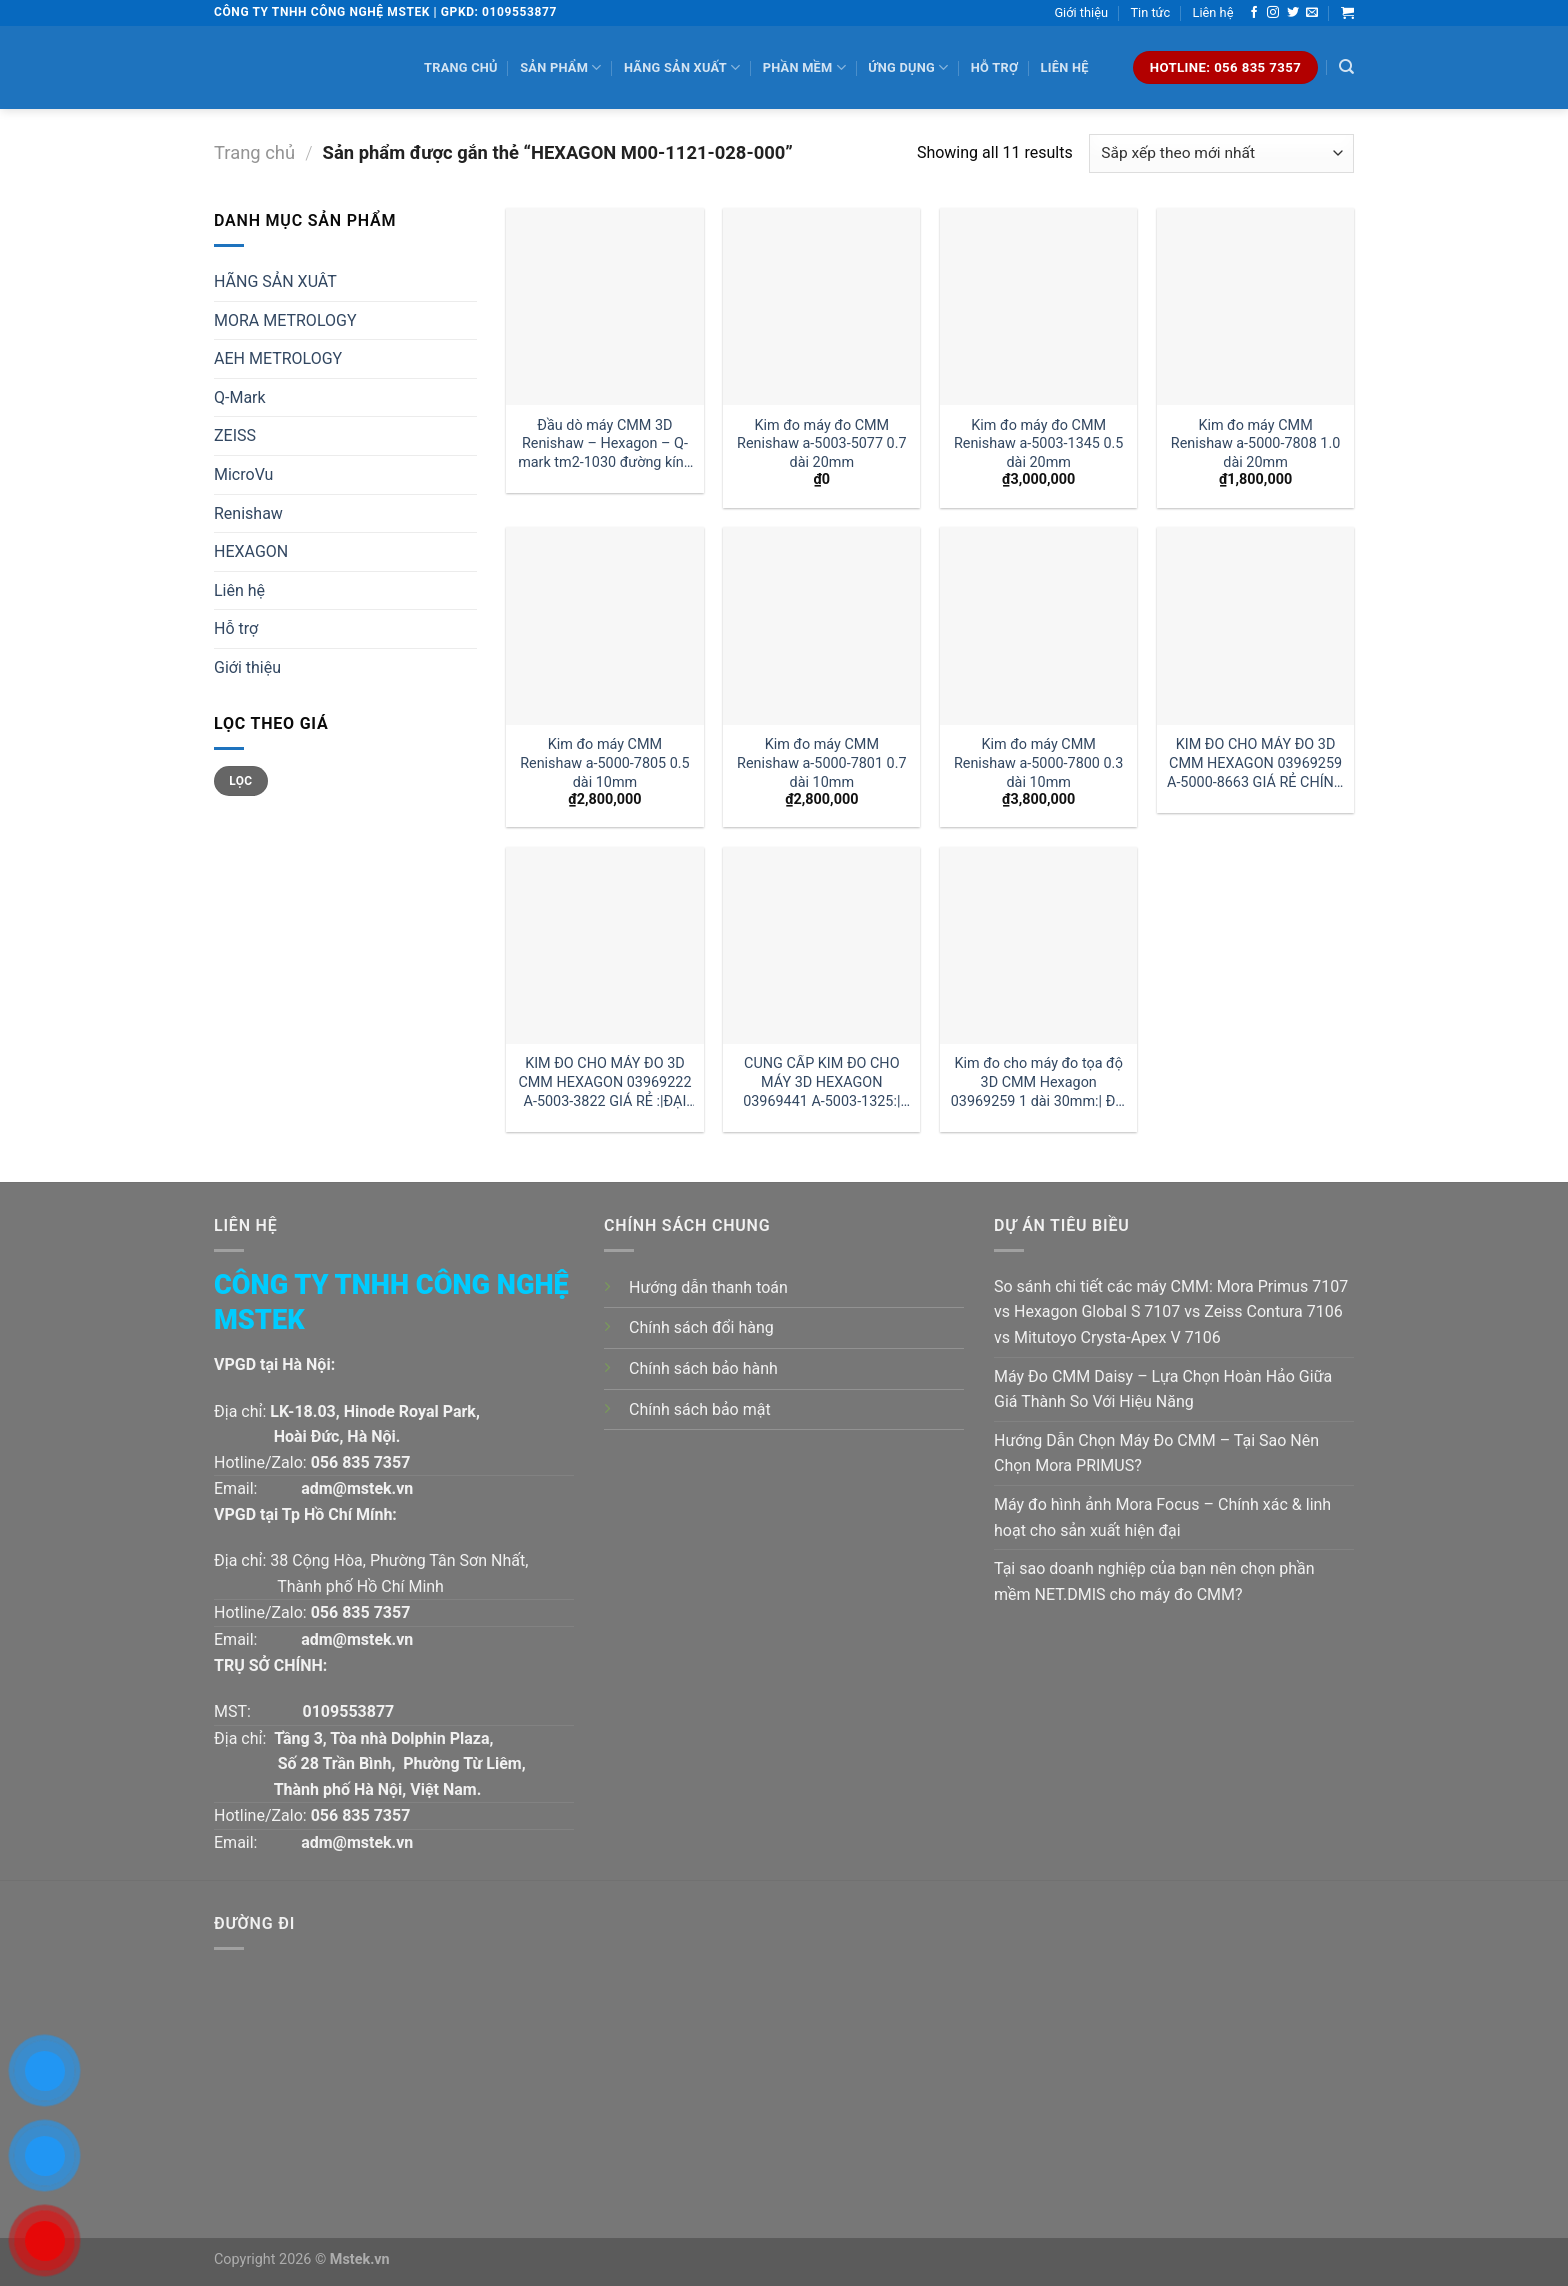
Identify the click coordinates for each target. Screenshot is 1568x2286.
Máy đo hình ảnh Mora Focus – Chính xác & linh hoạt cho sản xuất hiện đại (1162, 1517)
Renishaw (248, 513)
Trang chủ (461, 67)
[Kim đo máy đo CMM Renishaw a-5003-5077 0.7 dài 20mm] (821, 306)
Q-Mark (240, 397)
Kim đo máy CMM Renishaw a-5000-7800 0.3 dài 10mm (1039, 763)
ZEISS (235, 435)
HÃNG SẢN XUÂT (275, 281)
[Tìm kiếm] (1346, 67)
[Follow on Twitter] (1293, 13)
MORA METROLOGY (285, 320)
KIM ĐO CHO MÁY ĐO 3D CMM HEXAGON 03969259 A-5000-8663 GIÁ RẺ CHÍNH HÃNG (1255, 763)
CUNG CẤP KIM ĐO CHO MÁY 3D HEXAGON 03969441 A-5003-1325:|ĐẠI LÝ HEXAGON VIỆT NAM (821, 1082)
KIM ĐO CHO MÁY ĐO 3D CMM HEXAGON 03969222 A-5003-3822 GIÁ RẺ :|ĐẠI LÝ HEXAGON (604, 1082)
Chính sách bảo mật (700, 1409)
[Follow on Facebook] (1254, 13)
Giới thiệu (1081, 12)
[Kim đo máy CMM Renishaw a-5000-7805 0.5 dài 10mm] (604, 625)
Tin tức (1150, 12)
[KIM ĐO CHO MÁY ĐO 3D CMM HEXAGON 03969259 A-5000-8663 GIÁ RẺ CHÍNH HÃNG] (1255, 625)
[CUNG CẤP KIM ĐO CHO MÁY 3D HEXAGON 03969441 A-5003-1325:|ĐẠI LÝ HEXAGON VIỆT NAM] (821, 945)
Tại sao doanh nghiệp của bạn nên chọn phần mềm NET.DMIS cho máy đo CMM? (1154, 1581)
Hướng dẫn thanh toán (708, 1287)
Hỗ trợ (994, 67)
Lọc (240, 781)
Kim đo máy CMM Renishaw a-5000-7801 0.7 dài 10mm (822, 763)
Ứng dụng (908, 67)
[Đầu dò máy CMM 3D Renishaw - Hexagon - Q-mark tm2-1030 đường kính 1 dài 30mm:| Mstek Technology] (604, 306)
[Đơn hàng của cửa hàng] (1221, 153)
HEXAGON (251, 551)
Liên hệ (1213, 12)
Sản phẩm (560, 67)
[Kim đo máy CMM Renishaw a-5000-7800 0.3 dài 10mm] (1038, 625)
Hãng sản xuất (682, 67)
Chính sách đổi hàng (701, 1327)
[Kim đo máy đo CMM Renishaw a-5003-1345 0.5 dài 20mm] (1038, 306)
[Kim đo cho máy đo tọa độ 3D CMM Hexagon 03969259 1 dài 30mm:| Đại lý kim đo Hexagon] (1038, 945)
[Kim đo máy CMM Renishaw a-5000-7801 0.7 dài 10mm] (821, 625)
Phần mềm (804, 67)
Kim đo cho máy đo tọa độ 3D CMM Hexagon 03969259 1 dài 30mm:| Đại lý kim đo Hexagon (1039, 1082)
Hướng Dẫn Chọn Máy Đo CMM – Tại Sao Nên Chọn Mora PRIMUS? (1156, 1453)
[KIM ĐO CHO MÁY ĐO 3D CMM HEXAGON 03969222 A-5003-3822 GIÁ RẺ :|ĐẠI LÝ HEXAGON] (604, 945)
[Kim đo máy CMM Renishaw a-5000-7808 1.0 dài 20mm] (1255, 306)
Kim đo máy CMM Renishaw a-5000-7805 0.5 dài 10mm (605, 763)
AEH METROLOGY (278, 358)
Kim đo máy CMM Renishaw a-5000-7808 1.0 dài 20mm (1256, 444)
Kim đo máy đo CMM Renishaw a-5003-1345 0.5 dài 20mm (1039, 444)
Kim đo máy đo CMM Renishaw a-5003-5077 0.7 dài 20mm (822, 444)
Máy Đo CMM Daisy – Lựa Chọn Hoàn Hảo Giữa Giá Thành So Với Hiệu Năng (1163, 1389)
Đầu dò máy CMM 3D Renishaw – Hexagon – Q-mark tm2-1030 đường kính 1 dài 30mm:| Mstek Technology (605, 444)
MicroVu (243, 474)
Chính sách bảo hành (703, 1368)
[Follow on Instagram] (1273, 13)
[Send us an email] (1312, 13)
